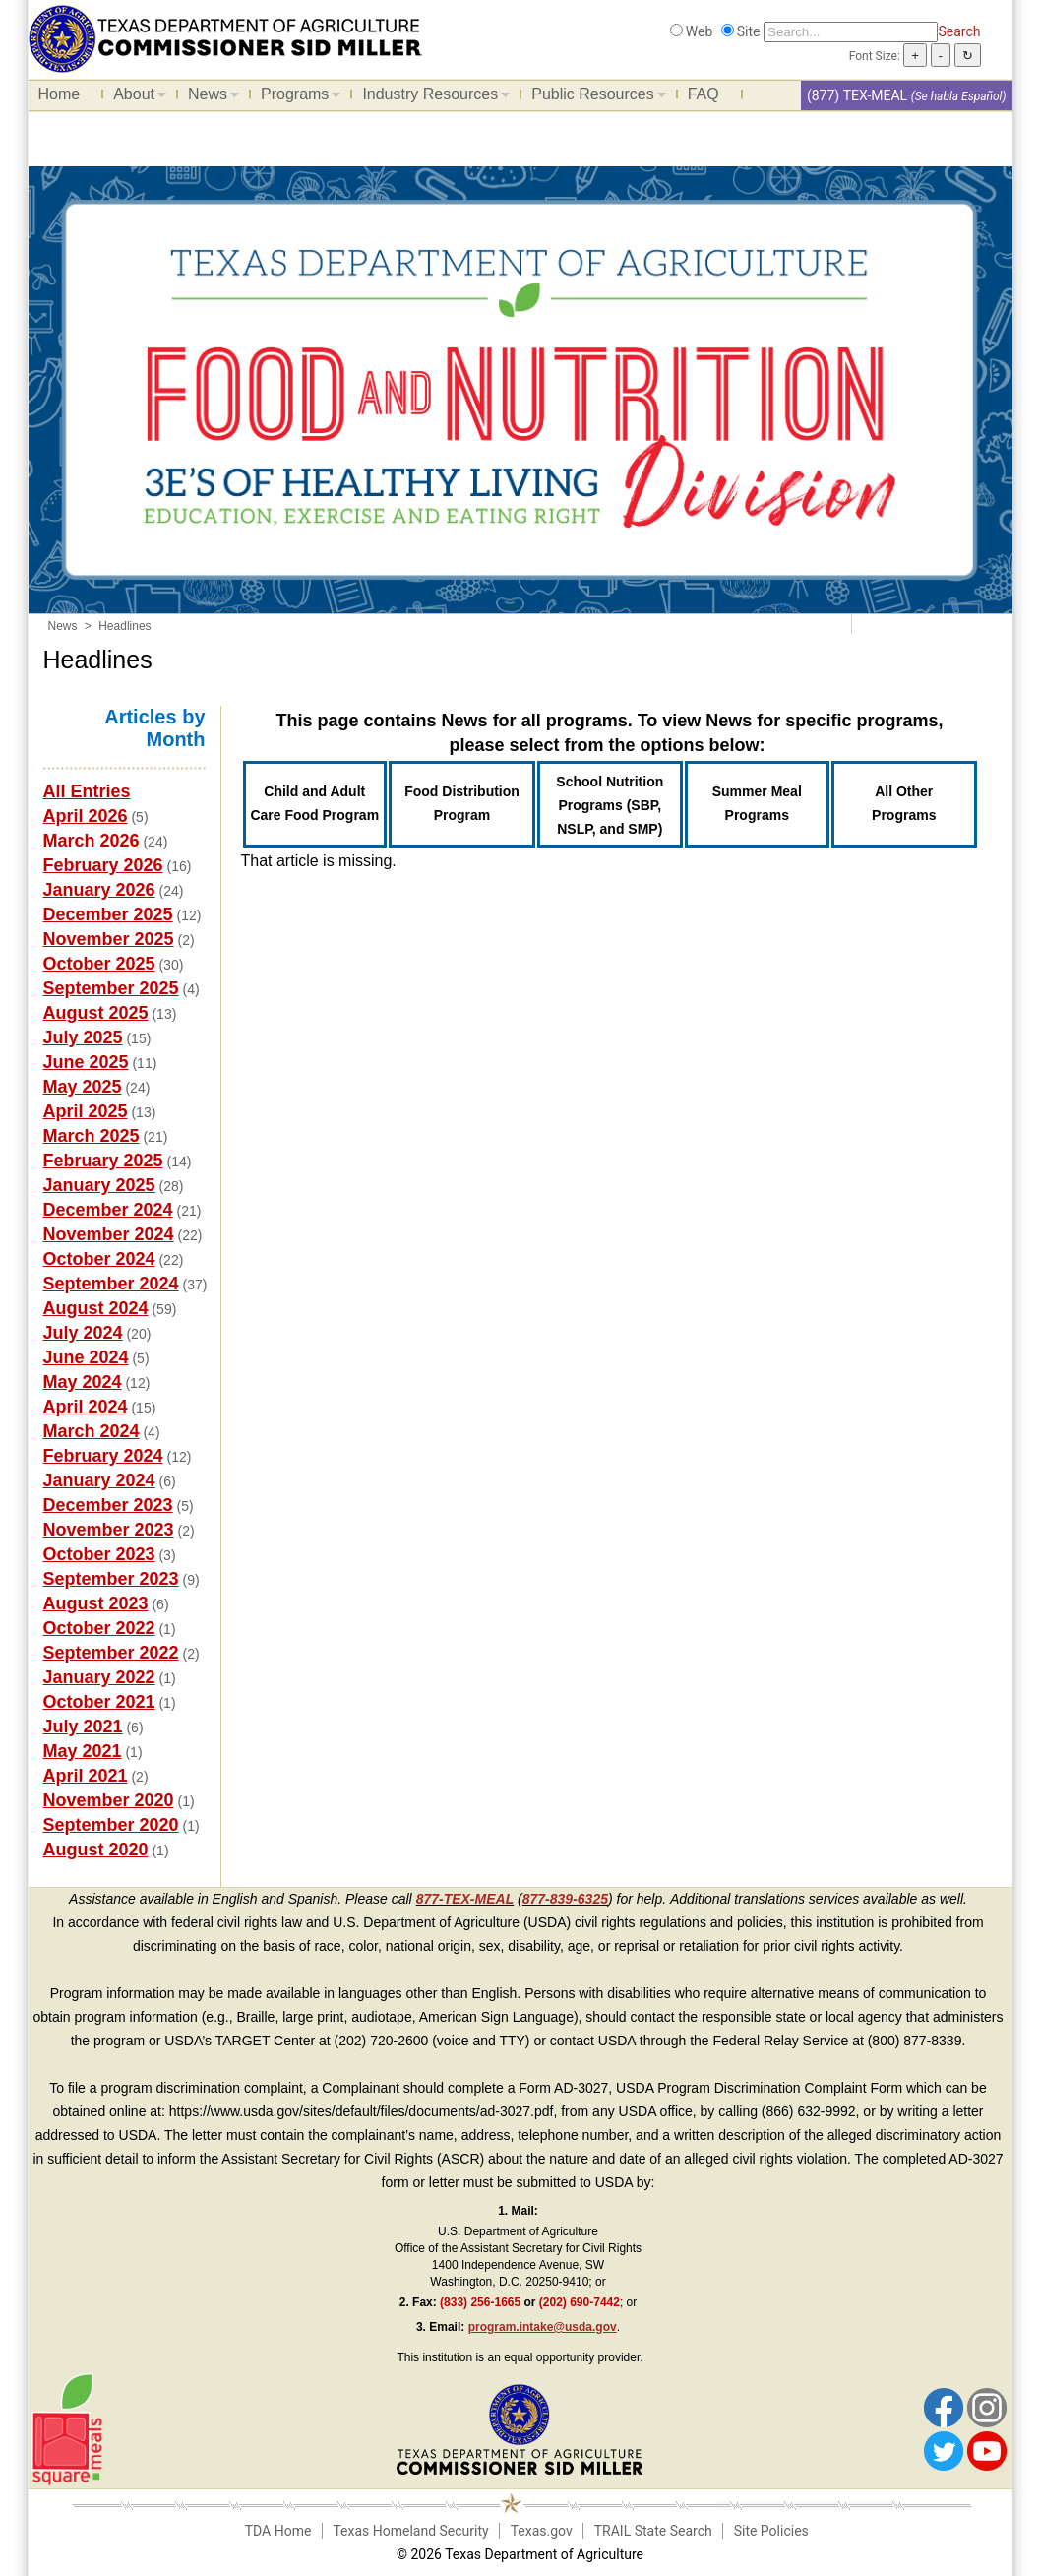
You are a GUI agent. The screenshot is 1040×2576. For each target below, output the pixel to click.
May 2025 (82, 1087)
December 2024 (108, 1210)
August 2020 (96, 1849)
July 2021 (83, 1726)
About (134, 97)
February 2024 (103, 1456)
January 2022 (99, 1677)
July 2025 (83, 1037)
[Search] (851, 32)
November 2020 (108, 1800)
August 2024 (96, 1308)
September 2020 (111, 1825)
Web (699, 31)
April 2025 (85, 1111)
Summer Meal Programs (757, 803)
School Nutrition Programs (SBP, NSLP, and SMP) (609, 805)
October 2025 (99, 964)
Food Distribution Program (462, 803)
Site (749, 31)
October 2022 (99, 1628)
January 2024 (99, 1480)
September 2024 (111, 1283)
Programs (295, 97)
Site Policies (771, 2531)
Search (959, 31)
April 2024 (85, 1406)
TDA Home (278, 2531)
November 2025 (108, 939)
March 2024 (91, 1431)
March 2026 (91, 840)
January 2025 (99, 1185)
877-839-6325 (565, 1899)
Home (59, 94)
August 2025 (96, 1013)
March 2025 (91, 1136)
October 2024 (99, 1259)
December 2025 (108, 914)
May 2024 (82, 1382)
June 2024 (86, 1357)
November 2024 (108, 1234)
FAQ (703, 94)
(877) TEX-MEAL (857, 95)
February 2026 (103, 865)
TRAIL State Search (653, 2531)
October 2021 (99, 1702)
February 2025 (103, 1160)
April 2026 (85, 816)
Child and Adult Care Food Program (314, 803)
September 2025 (111, 988)
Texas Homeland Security (410, 2531)
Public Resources (593, 97)
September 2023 (111, 1579)
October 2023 (99, 1554)
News (208, 97)
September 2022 (111, 1653)
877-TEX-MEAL (465, 1899)
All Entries (87, 791)
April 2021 (85, 1776)
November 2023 (108, 1529)
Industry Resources (431, 97)
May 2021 (82, 1751)
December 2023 (108, 1505)
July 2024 (83, 1333)
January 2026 (99, 890)
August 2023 (96, 1603)
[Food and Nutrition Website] (225, 37)
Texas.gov (542, 2531)
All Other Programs (904, 803)
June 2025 (86, 1062)
